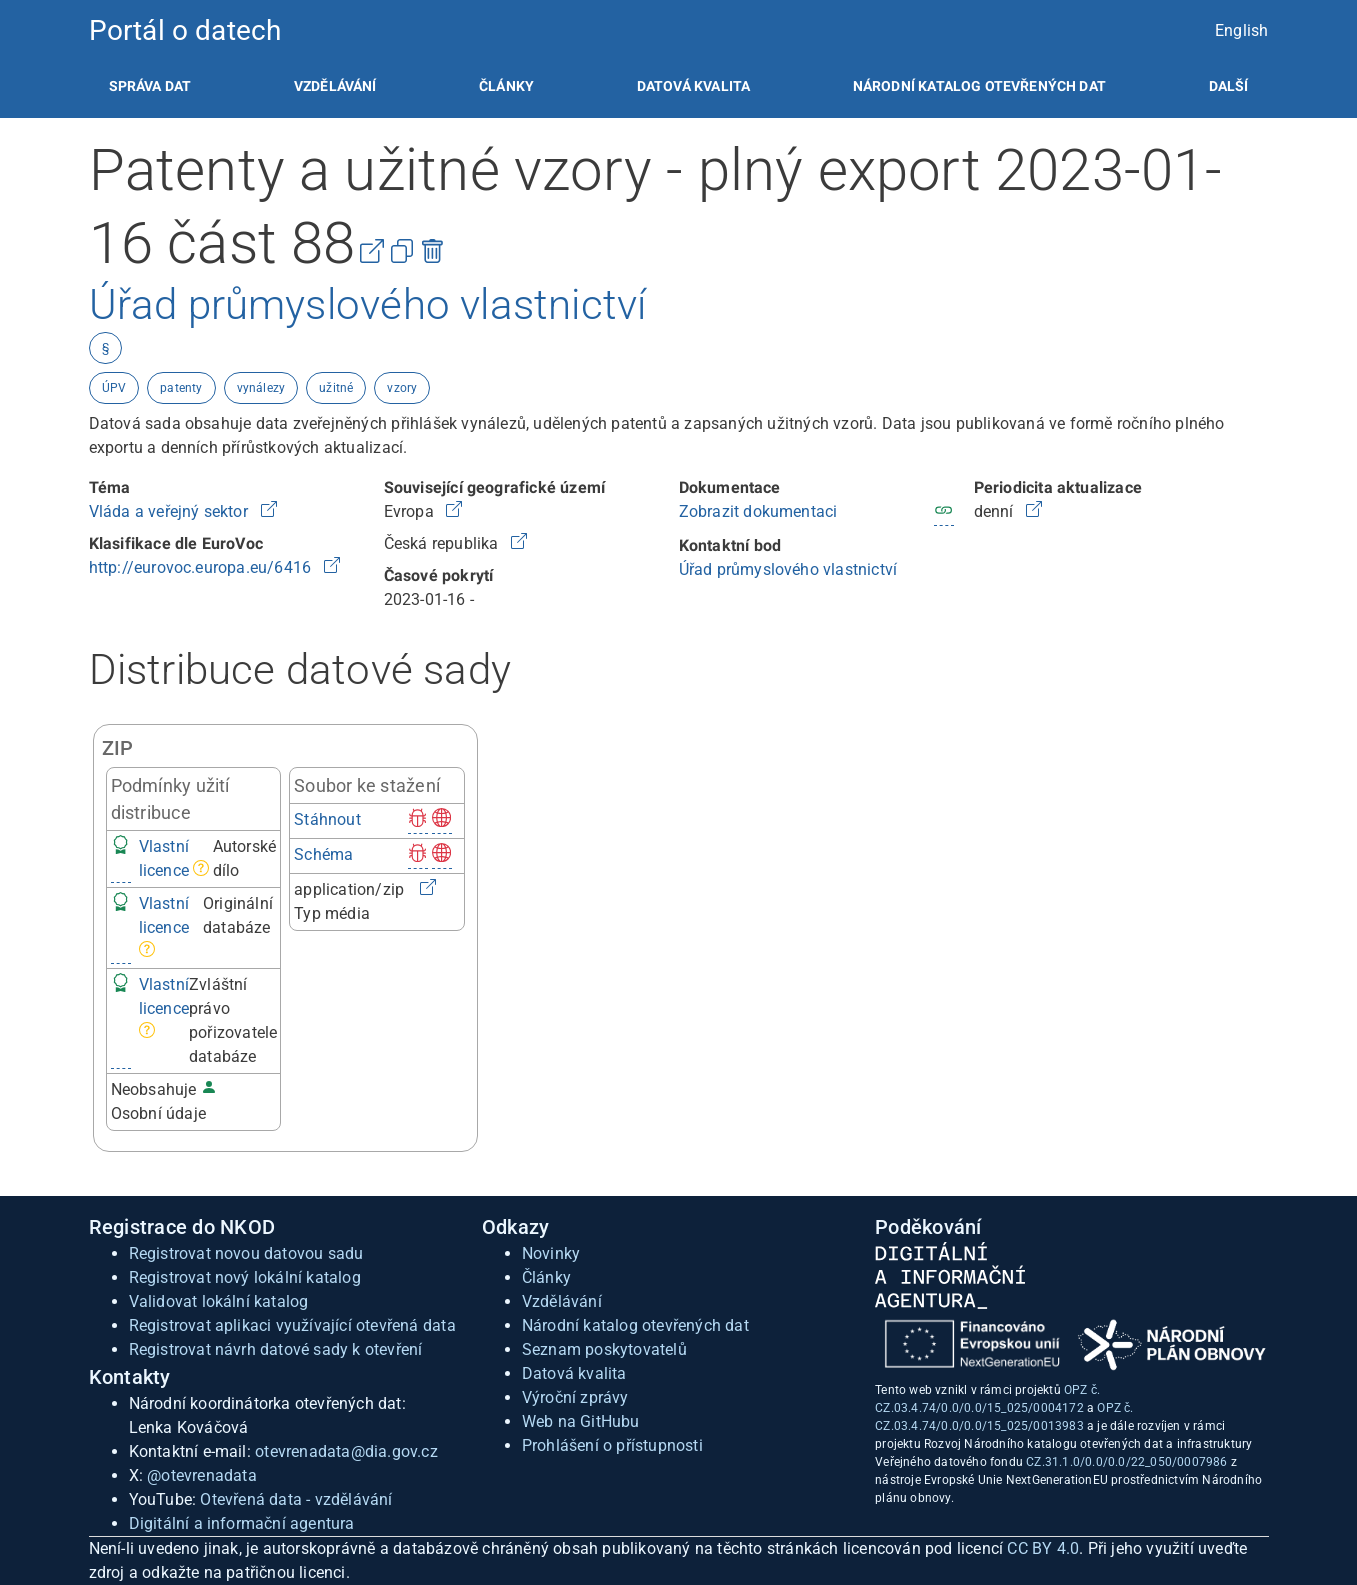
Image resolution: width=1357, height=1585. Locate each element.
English (1241, 30)
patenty (181, 388)
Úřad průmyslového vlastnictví (788, 569)
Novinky (551, 1253)
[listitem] (150, 86)
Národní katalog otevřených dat (635, 1325)
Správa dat (150, 86)
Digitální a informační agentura (242, 1523)
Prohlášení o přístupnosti (612, 1445)
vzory (402, 388)
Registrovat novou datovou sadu (246, 1253)
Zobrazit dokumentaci (758, 511)
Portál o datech (185, 30)
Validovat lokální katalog (219, 1301)
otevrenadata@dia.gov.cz (346, 1451)
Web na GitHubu (581, 1421)
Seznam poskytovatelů (604, 1349)
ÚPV (114, 388)
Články (506, 86)
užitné (336, 388)
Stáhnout (327, 819)
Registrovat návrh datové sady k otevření (276, 1349)
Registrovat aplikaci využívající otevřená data (292, 1325)
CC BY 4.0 (1043, 1548)
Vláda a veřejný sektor (171, 511)
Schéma (323, 854)
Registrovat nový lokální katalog (245, 1277)
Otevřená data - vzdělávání (296, 1499)
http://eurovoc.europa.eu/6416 (202, 567)
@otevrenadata (202, 1475)
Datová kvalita (693, 86)
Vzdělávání (335, 86)
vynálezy (261, 388)
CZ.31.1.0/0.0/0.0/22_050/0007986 (1126, 1462)
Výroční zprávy (575, 1397)
